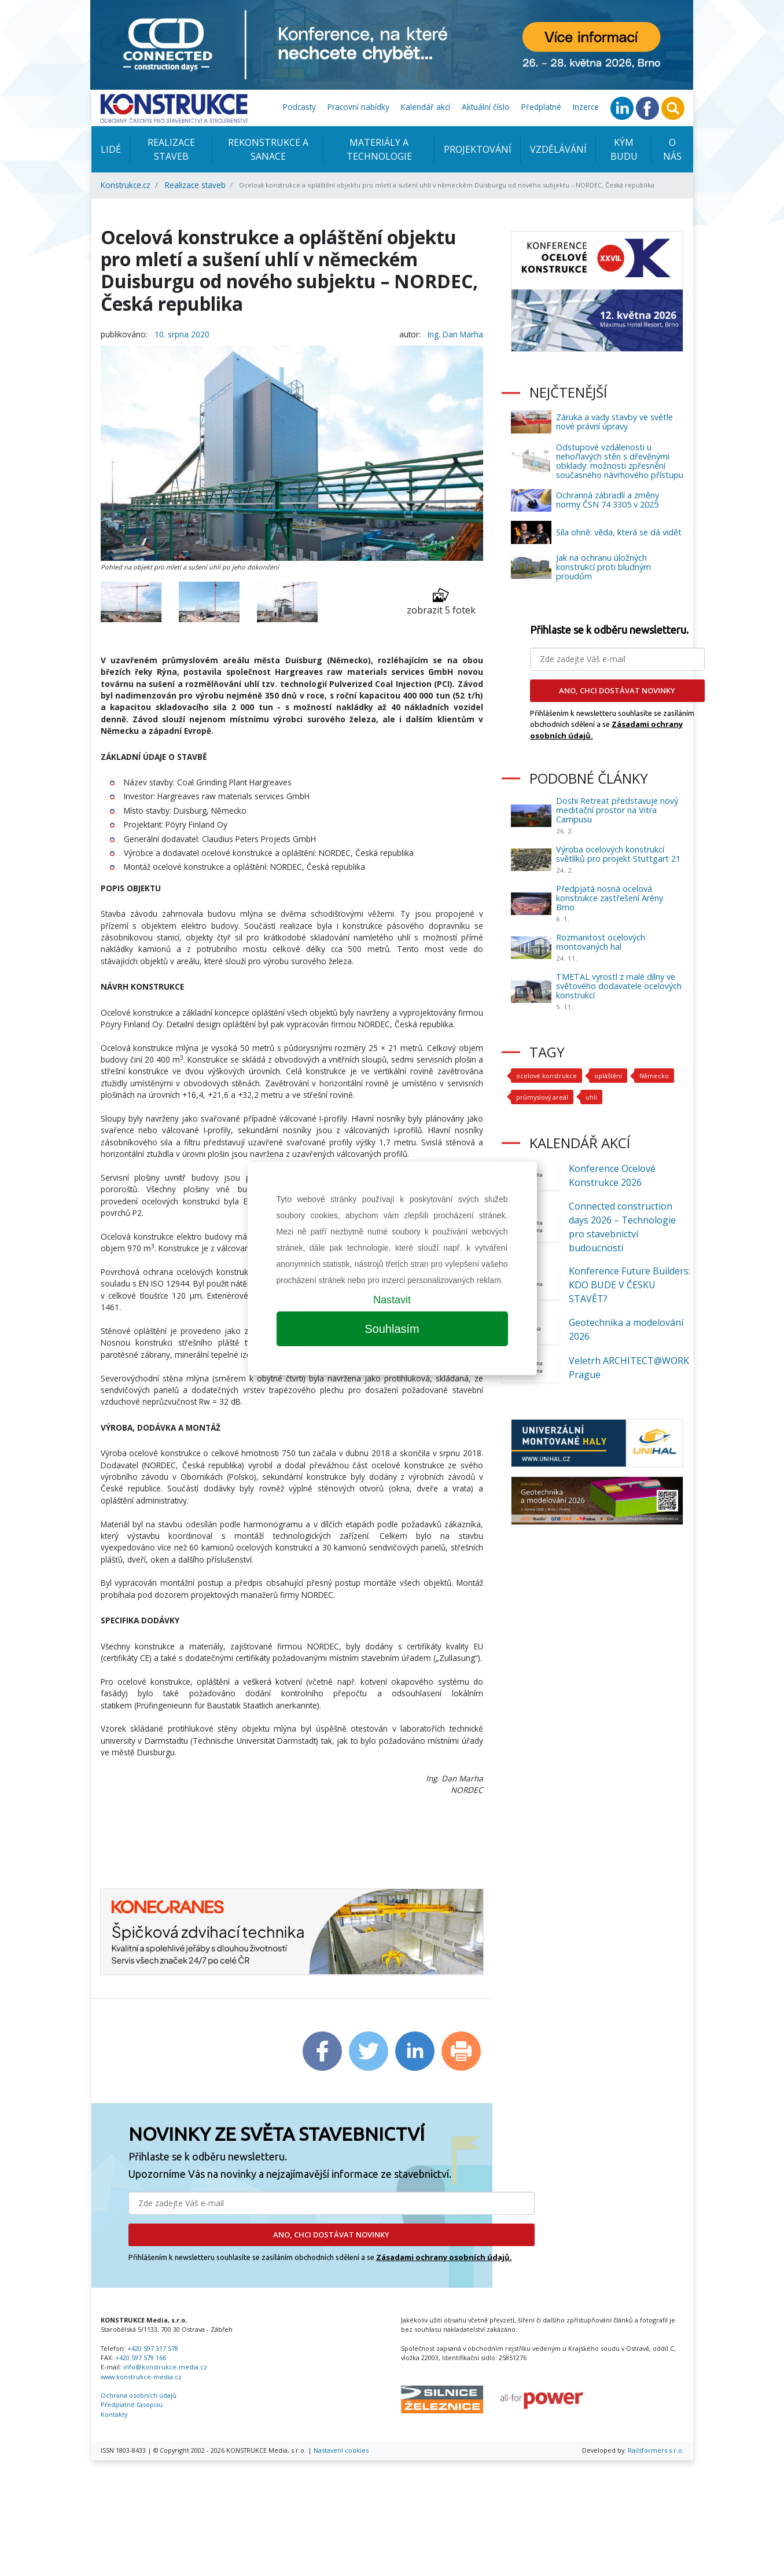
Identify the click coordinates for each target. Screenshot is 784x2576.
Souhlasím (392, 1328)
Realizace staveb (171, 149)
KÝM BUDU (624, 149)
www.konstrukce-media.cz (141, 2376)
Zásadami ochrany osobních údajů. (444, 2257)
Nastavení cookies (341, 2450)
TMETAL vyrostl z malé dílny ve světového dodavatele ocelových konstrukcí (619, 986)
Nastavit (392, 1300)
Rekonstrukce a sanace (268, 149)
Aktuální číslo (486, 106)
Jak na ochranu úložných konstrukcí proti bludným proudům (603, 567)
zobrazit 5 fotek (441, 601)
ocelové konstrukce (546, 1075)
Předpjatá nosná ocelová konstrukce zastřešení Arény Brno (609, 898)
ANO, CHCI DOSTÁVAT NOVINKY (331, 2234)
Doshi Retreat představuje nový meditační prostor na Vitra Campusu (617, 810)
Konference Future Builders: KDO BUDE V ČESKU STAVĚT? (629, 1285)
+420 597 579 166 (140, 2357)
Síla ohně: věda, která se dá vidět (619, 532)
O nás (672, 149)
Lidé (111, 149)
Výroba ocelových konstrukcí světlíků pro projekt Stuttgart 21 (618, 854)
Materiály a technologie (379, 149)
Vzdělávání (558, 149)
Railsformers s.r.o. (656, 2450)
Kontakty (114, 2414)
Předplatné (541, 106)
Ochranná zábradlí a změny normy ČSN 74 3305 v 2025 (607, 500)
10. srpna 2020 (181, 334)
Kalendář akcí (425, 106)
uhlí (591, 1097)
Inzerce (586, 106)
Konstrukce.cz (125, 184)
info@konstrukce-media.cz (165, 2366)
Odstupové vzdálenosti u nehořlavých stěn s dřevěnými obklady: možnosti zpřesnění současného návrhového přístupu (619, 461)
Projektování (477, 149)
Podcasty (299, 106)
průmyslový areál (542, 1097)
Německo (654, 1075)
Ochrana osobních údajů (138, 2395)
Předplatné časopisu (132, 2404)
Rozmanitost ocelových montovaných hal (600, 942)
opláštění (608, 1075)
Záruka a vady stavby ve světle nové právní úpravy (614, 421)
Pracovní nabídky (358, 106)
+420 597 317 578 (152, 2348)
